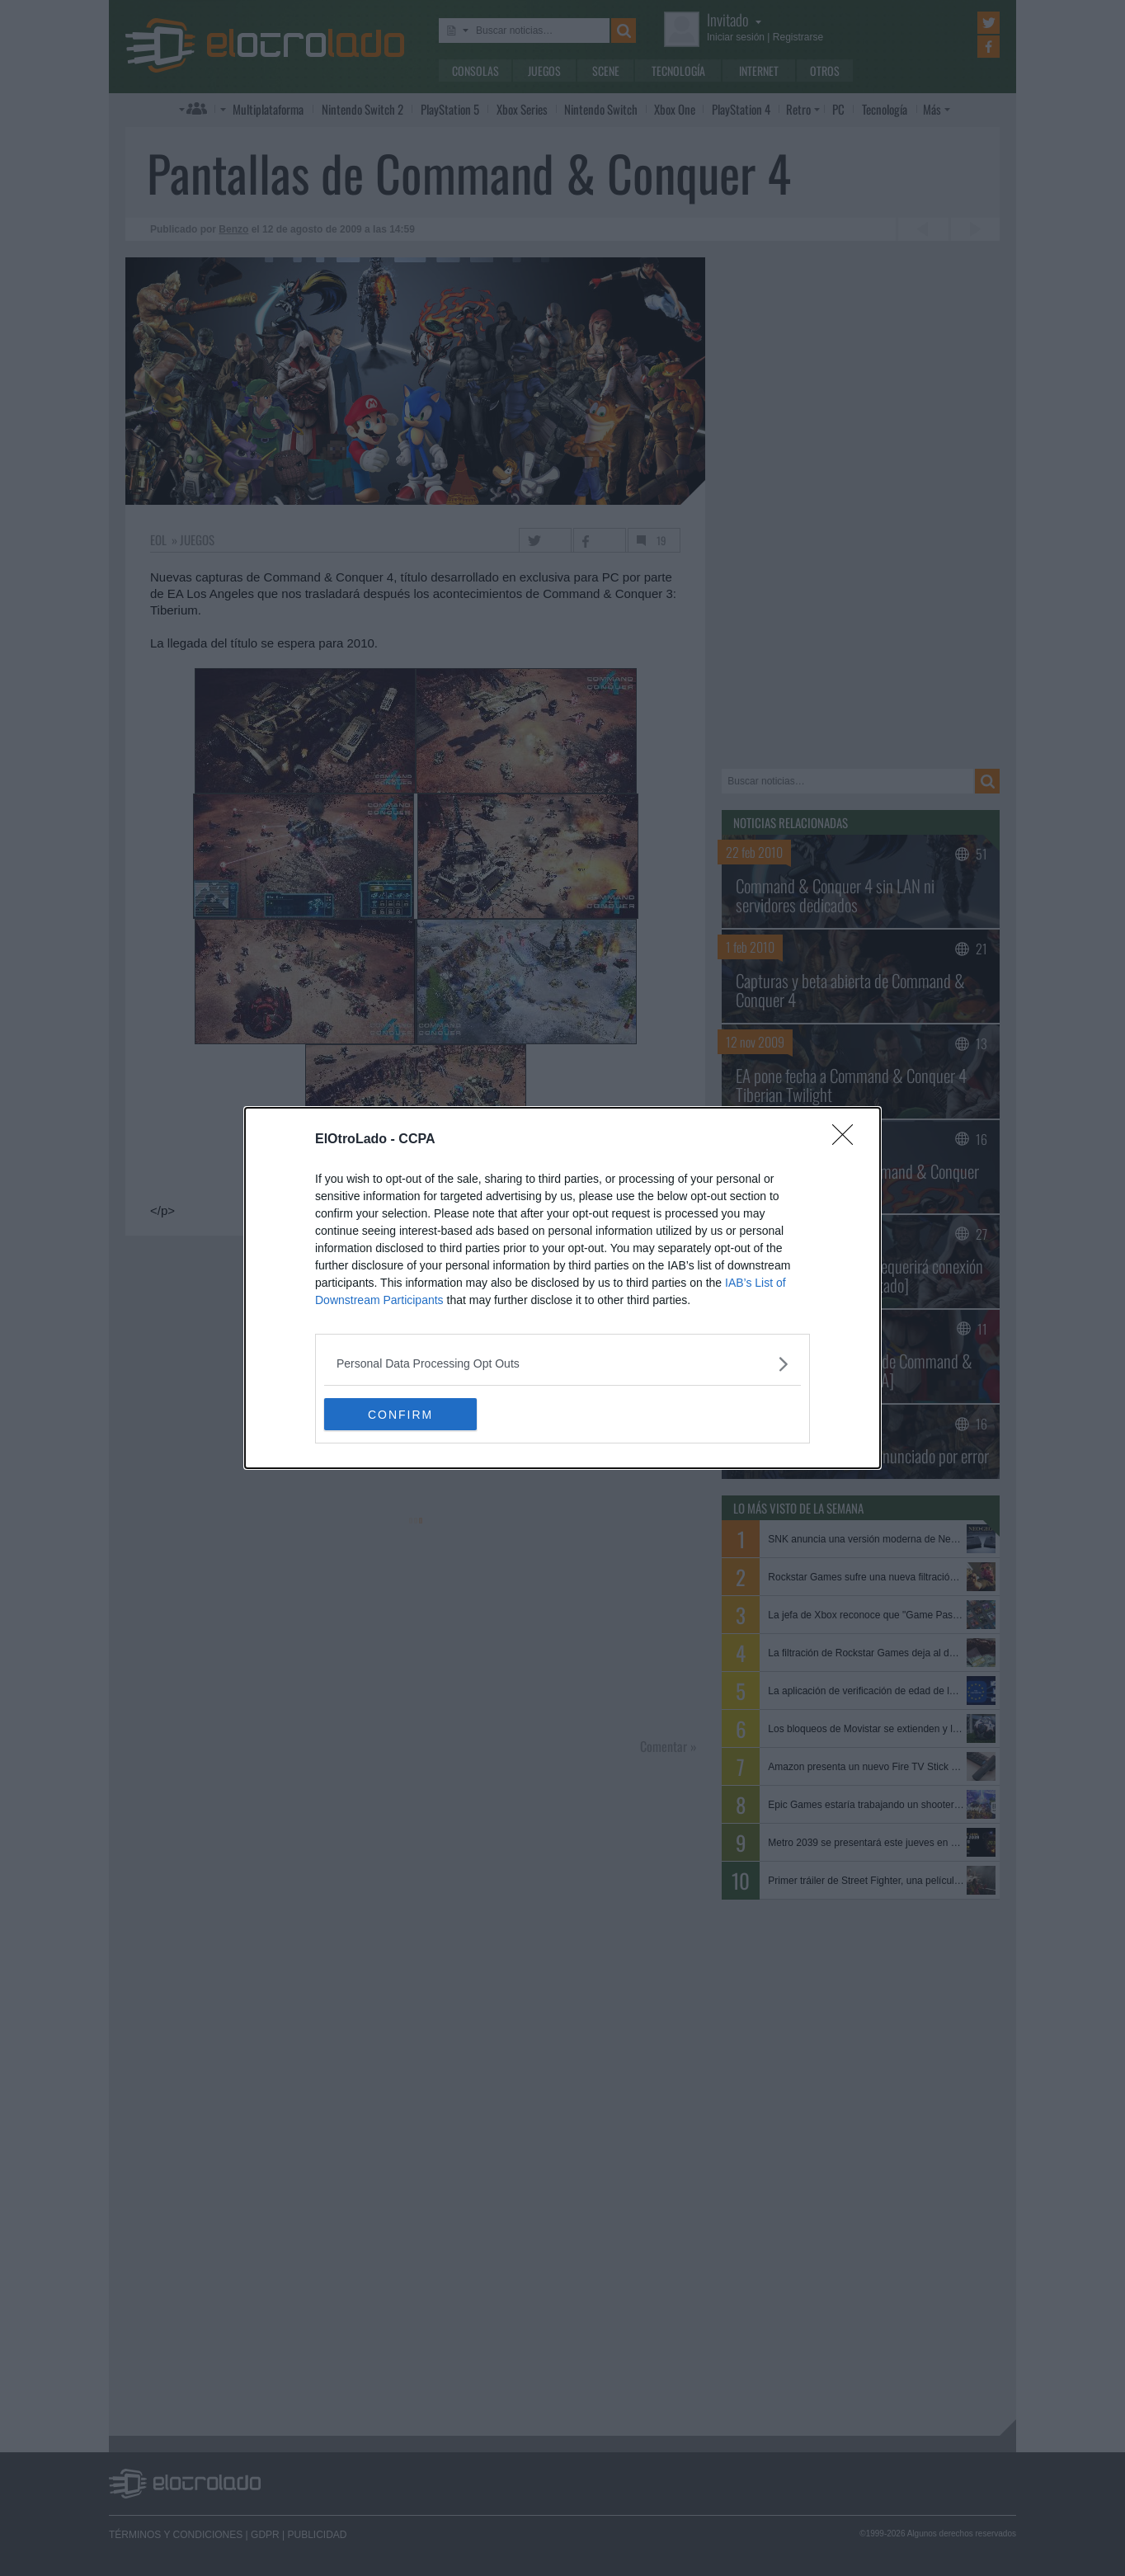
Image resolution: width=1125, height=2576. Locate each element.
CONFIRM (402, 1413)
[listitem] (562, 1364)
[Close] (848, 1140)
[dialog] (562, 1288)
